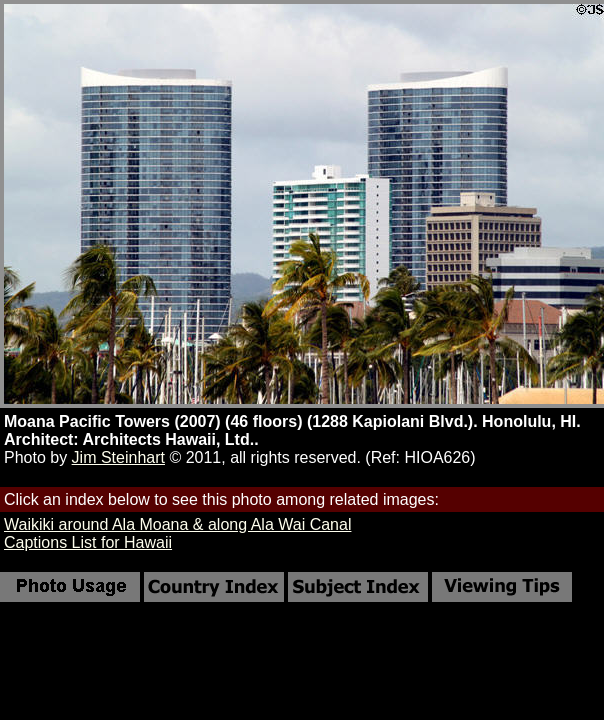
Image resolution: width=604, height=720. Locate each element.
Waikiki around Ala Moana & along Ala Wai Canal (177, 524)
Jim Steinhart (118, 457)
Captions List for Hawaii (88, 542)
